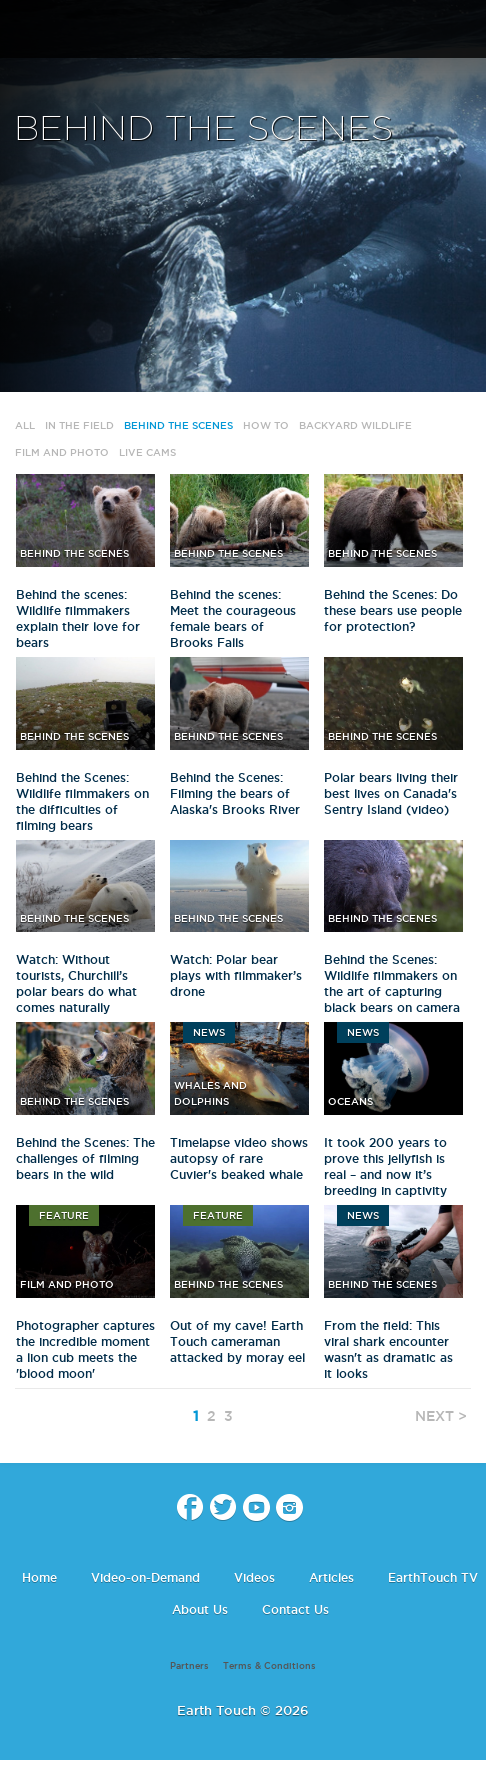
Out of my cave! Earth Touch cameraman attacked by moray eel (237, 1341)
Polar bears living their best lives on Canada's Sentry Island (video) (391, 793)
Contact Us (295, 1609)
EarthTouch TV (433, 1577)
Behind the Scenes (178, 425)
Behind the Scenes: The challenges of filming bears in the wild (85, 1158)
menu (23, 30)
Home (39, 1577)
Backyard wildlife (355, 425)
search (463, 31)
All (25, 425)
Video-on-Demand (145, 1577)
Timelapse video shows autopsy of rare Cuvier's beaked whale (239, 1158)
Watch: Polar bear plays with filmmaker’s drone (236, 975)
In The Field (79, 425)
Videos (254, 1577)
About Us (200, 1609)
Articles (331, 1577)
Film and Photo (62, 452)
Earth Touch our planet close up (243, 30)
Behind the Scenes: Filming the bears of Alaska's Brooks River (235, 793)
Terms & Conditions (269, 1666)
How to (266, 425)
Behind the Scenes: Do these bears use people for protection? (393, 610)
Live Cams (147, 452)
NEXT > (441, 1416)
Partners (189, 1666)
